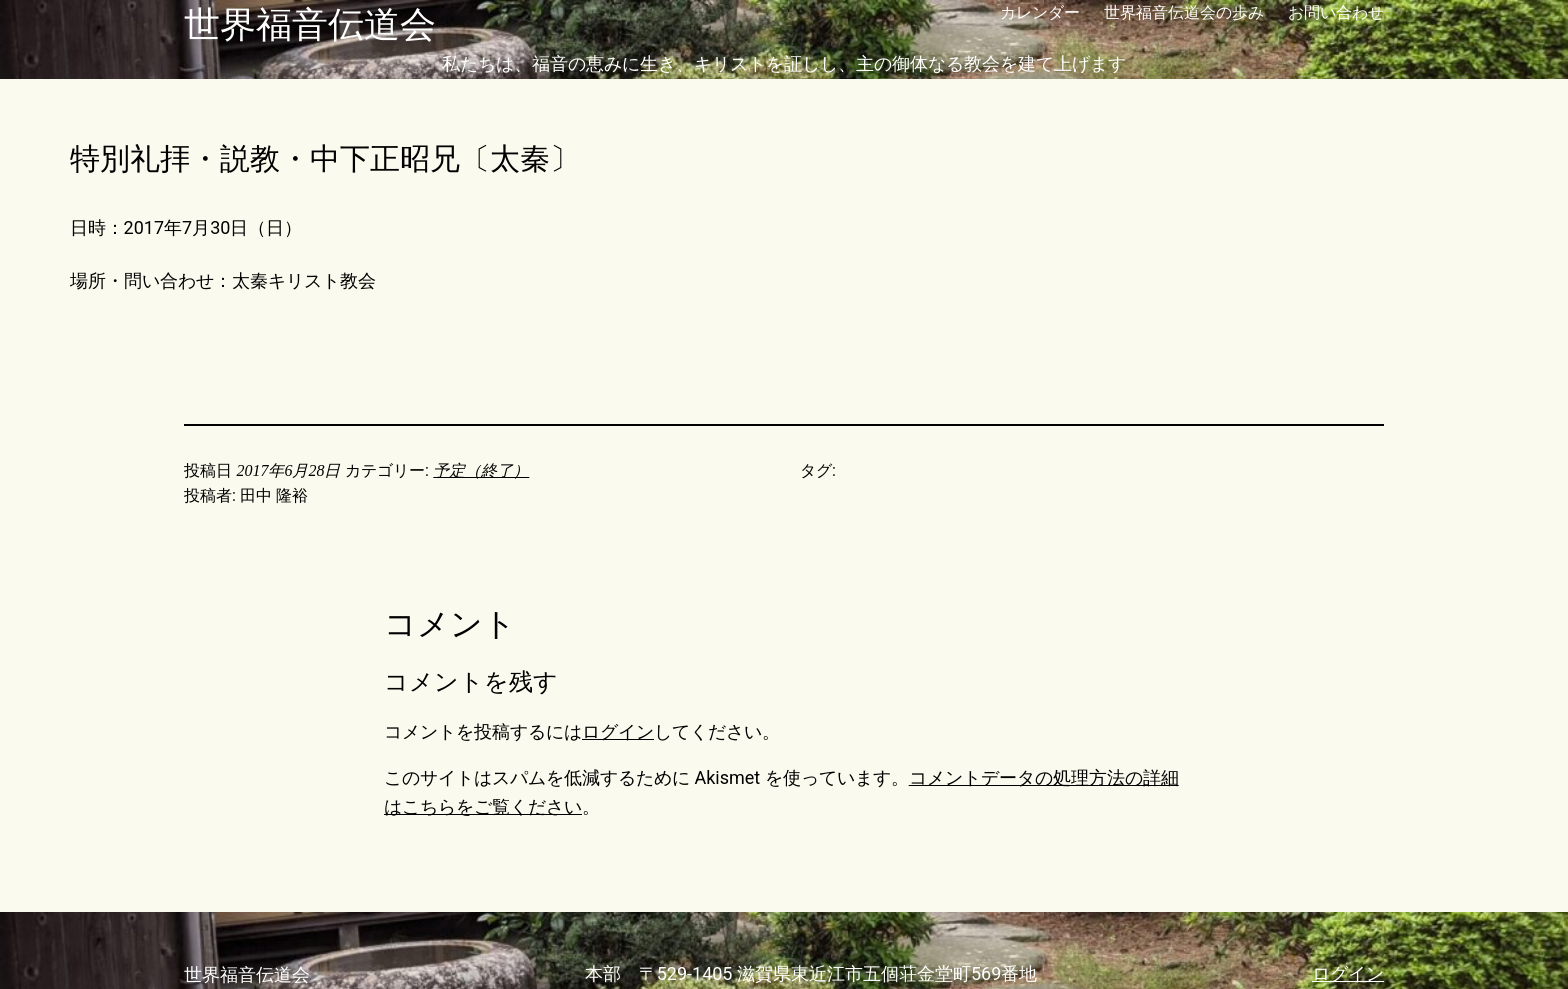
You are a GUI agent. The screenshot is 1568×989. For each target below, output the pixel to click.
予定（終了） (481, 470)
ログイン (618, 731)
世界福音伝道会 (310, 25)
